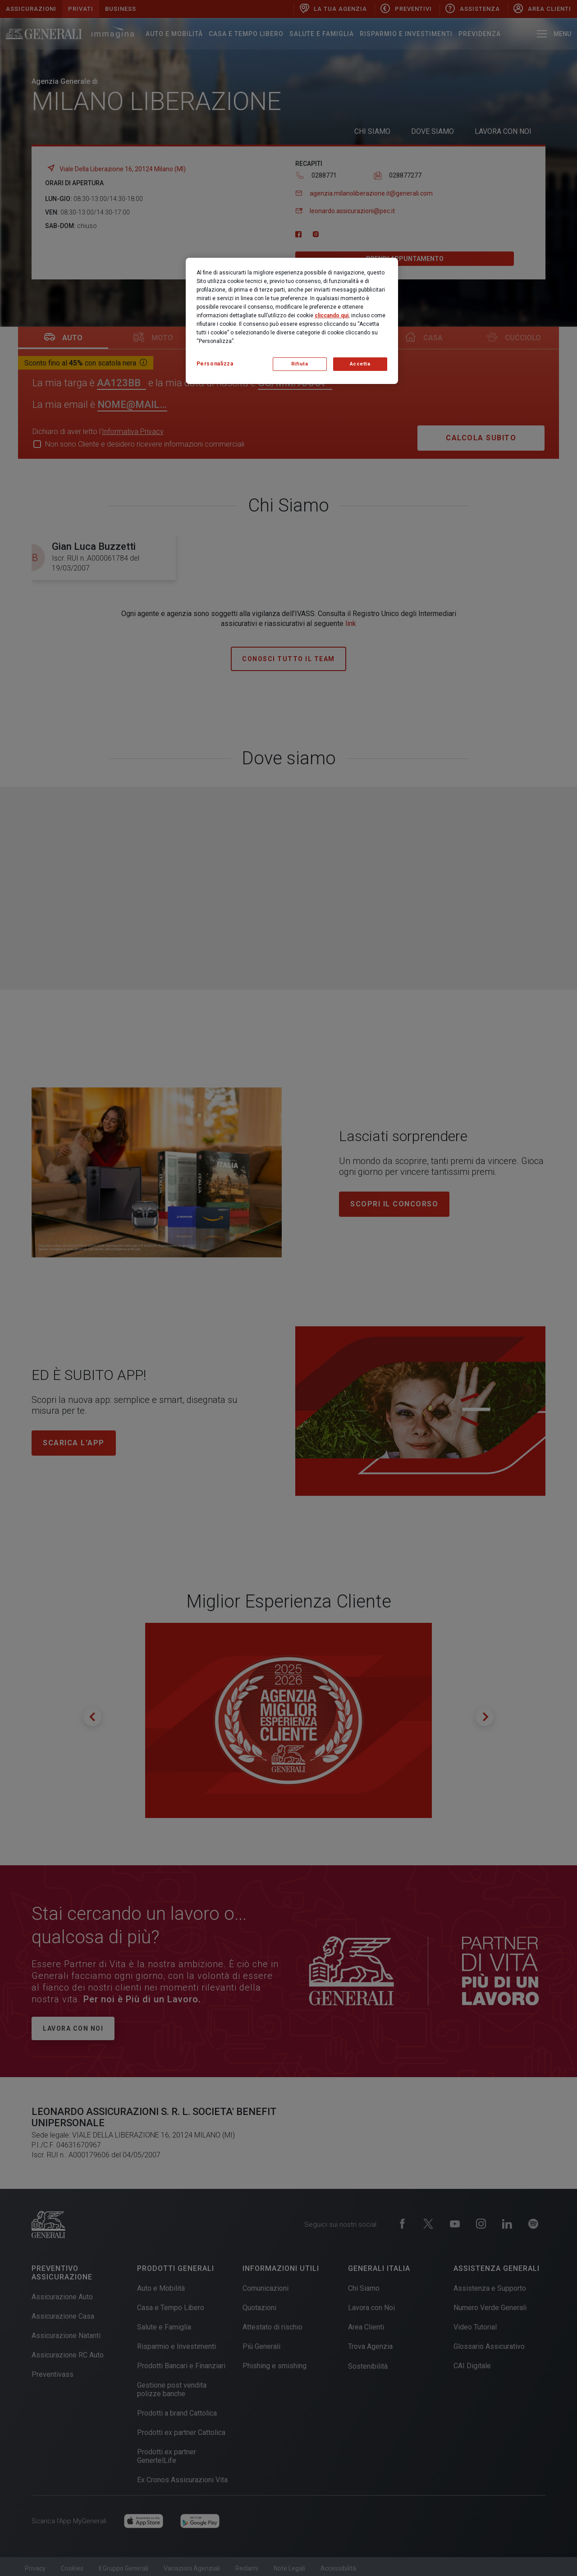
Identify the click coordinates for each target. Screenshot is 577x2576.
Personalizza (215, 364)
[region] (292, 321)
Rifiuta (299, 364)
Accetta (360, 364)
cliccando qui (331, 315)
